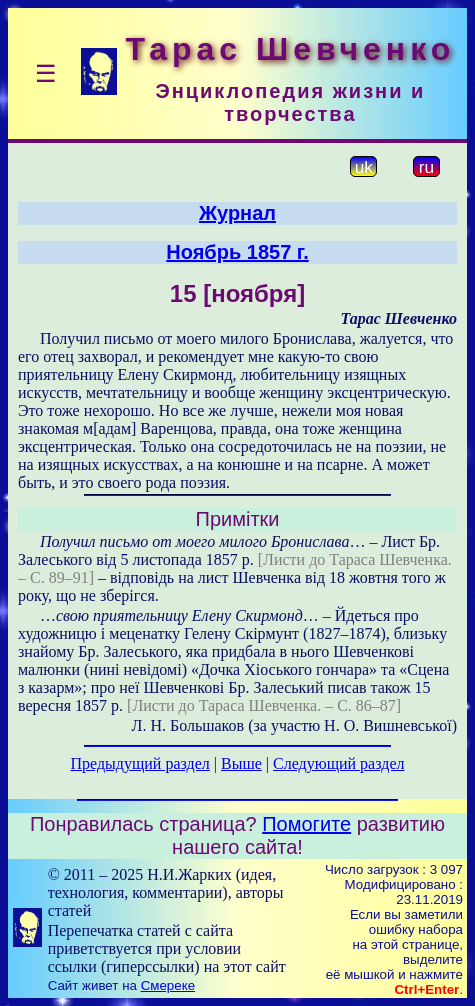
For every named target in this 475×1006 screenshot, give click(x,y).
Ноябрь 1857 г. (237, 252)
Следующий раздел (338, 763)
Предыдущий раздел (140, 763)
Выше (241, 763)
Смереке (168, 985)
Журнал (237, 213)
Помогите (306, 824)
